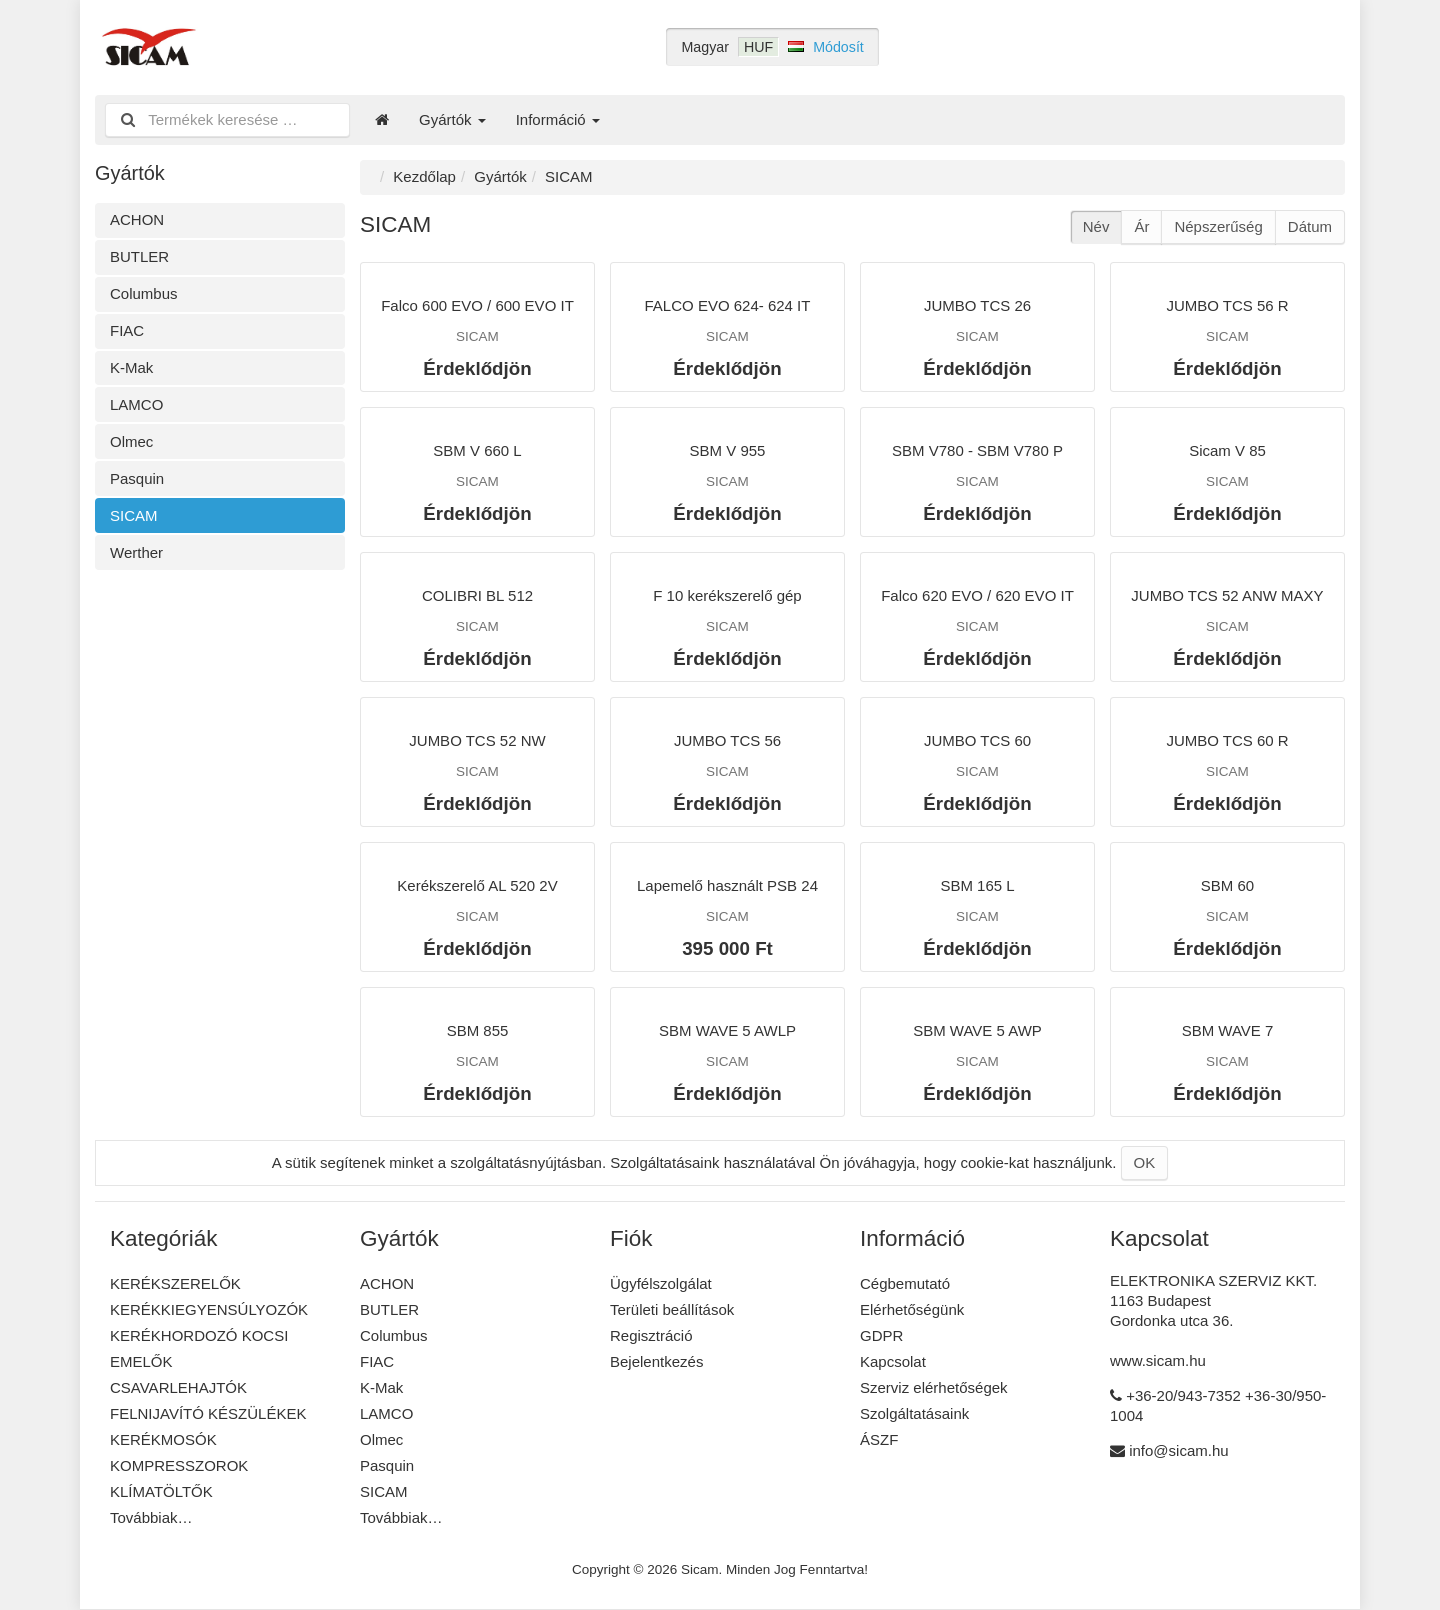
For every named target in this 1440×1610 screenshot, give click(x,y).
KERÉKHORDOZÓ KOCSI (199, 1335)
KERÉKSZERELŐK (175, 1283)
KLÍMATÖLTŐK (161, 1491)
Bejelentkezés (656, 1361)
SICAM (134, 515)
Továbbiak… (151, 1517)
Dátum (1310, 226)
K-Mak (131, 367)
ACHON (137, 219)
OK (1145, 1162)
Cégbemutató (905, 1283)
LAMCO (136, 404)
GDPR (881, 1335)
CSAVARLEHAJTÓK (178, 1387)
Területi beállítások (672, 1309)
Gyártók (452, 119)
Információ (558, 119)
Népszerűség (1218, 226)
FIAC (127, 330)
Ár (1141, 226)
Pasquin (137, 478)
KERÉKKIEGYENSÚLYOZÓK (209, 1309)
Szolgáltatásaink (914, 1413)
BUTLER (139, 256)
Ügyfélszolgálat (661, 1283)
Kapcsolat (893, 1361)
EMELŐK (141, 1361)
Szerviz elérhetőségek (934, 1387)
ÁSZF (879, 1439)
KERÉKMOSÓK (163, 1439)
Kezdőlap (424, 176)
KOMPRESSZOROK (179, 1465)
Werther (136, 552)
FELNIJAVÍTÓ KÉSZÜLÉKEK (208, 1413)
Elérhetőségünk (912, 1309)
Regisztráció (651, 1335)
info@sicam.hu (1178, 1450)
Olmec (131, 441)
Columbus (144, 293)
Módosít (838, 47)
